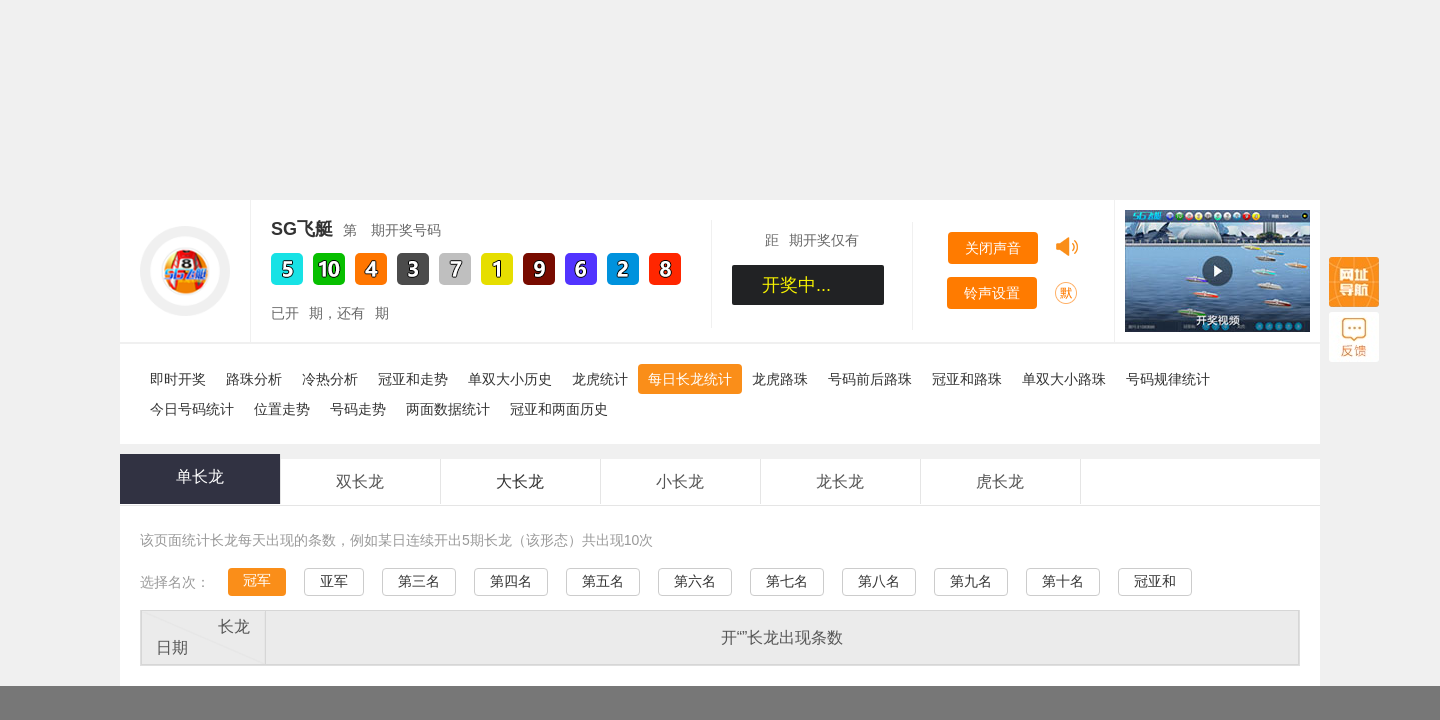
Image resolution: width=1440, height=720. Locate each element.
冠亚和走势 (413, 379)
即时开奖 (178, 379)
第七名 (787, 581)
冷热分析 (330, 379)
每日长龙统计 (690, 379)
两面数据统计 (448, 409)
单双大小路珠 (1064, 379)
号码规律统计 (1168, 379)
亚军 (334, 581)
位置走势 (282, 409)
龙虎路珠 (780, 379)
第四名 (511, 581)
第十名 (1063, 581)
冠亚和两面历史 (559, 409)
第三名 (419, 581)
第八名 (879, 581)
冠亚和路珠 (967, 379)
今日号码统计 (192, 409)
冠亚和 (1155, 581)
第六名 (695, 581)
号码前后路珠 (870, 379)
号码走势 (358, 409)
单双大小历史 (510, 379)
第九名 (971, 581)
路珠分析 (254, 379)
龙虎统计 (600, 379)
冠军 (257, 580)
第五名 (603, 581)
